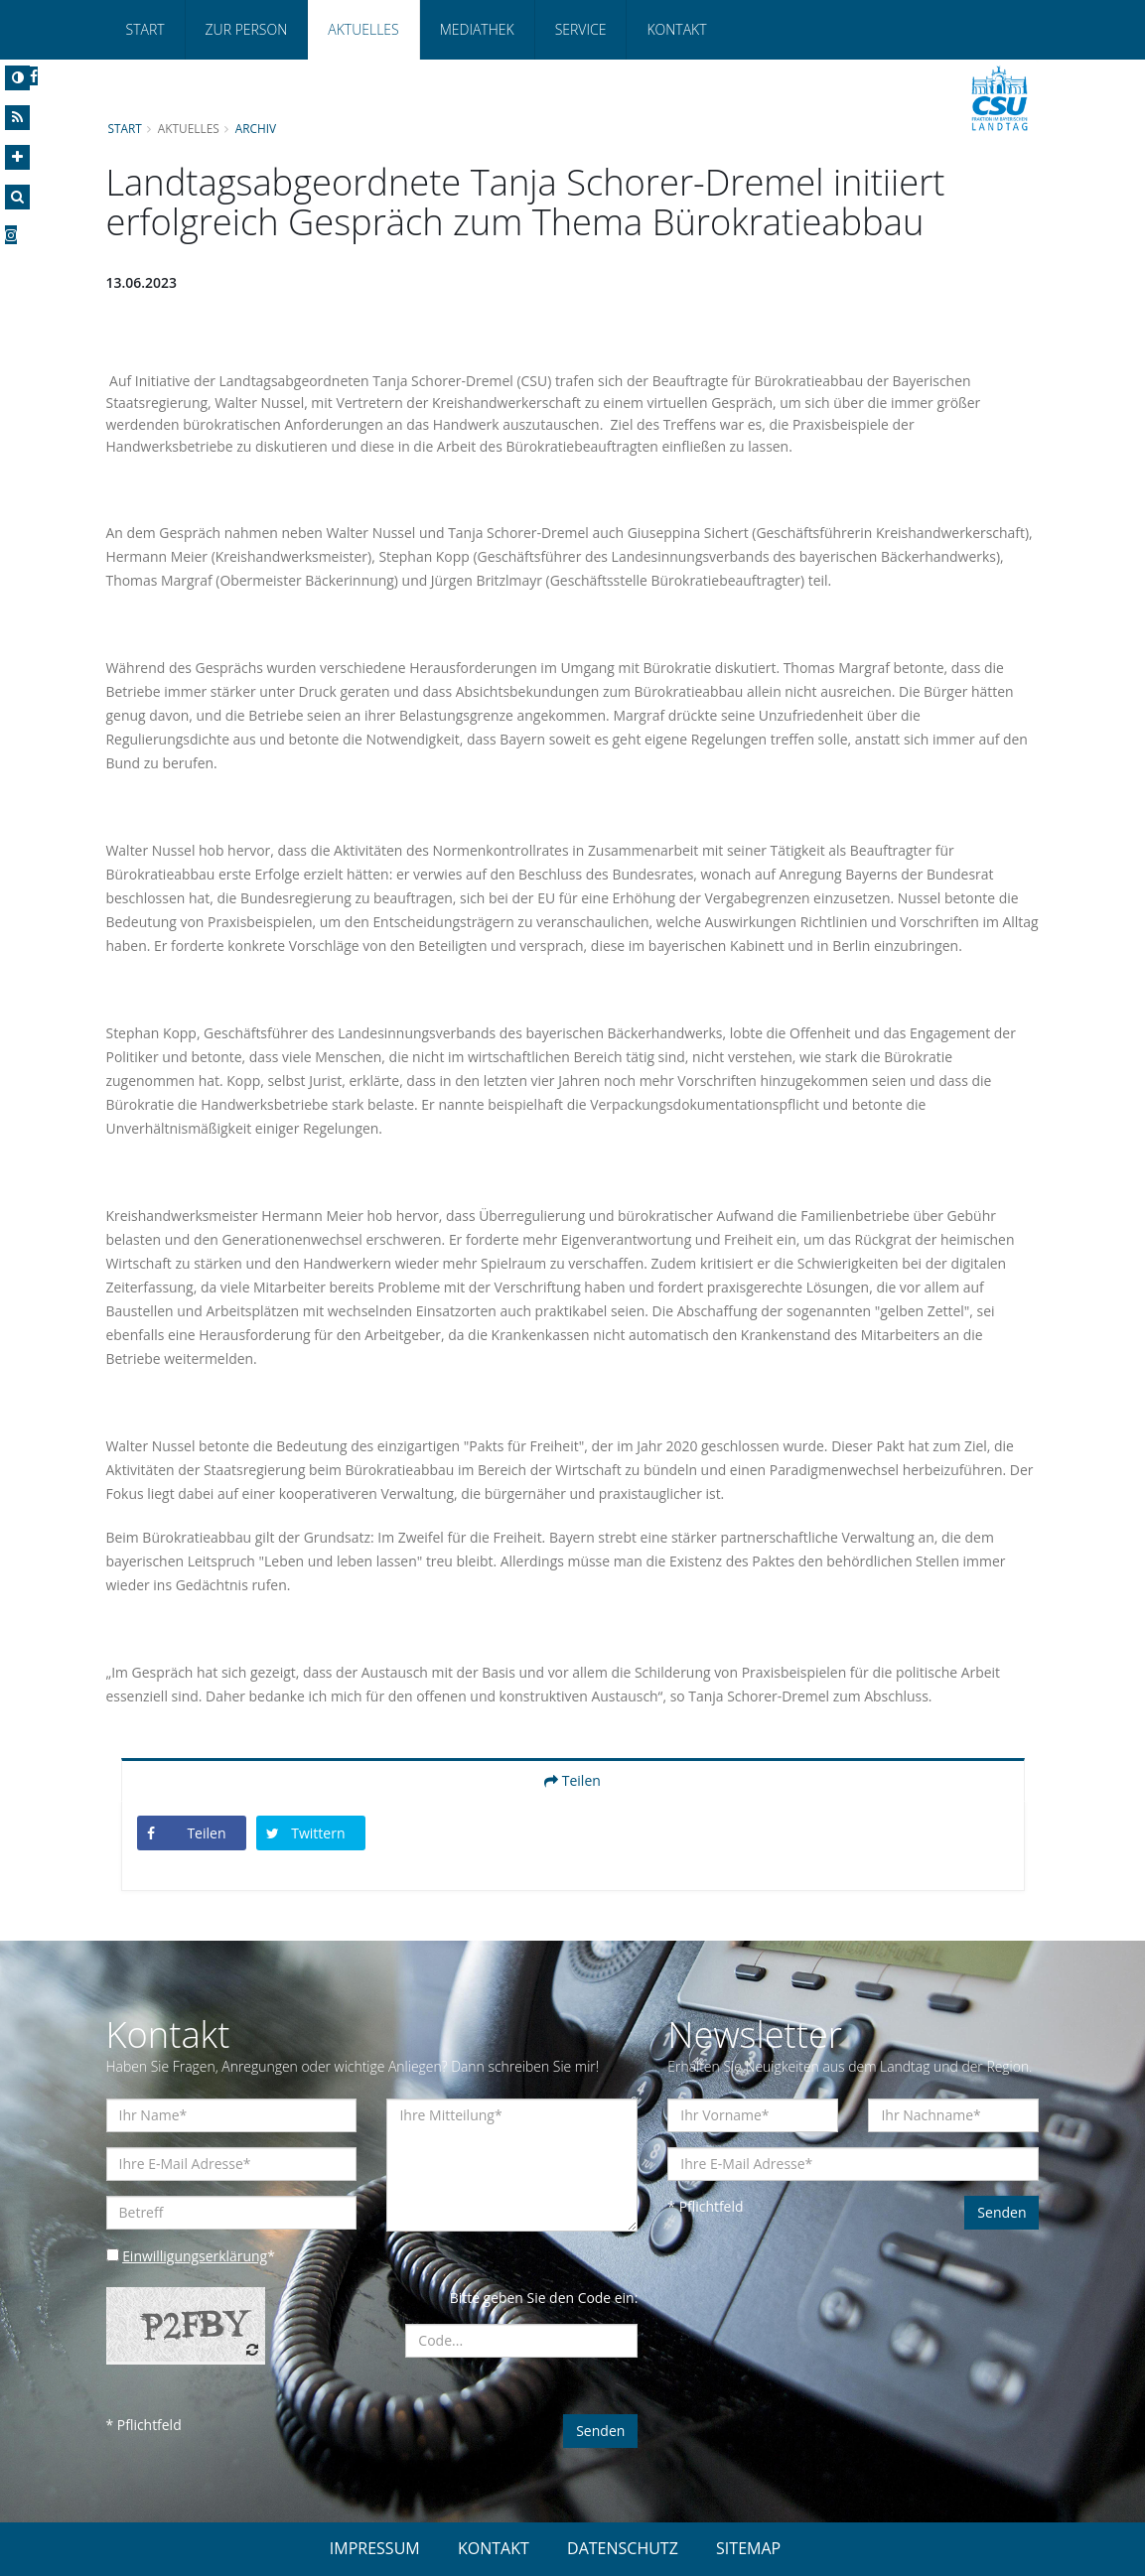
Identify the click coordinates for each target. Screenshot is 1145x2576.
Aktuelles (363, 29)
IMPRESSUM (375, 2548)
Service (581, 29)
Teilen (572, 1780)
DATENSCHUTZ (622, 2548)
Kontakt (676, 29)
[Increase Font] (17, 157)
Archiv (256, 128)
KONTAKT (493, 2548)
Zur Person (247, 29)
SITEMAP (748, 2548)
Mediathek (477, 29)
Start (145, 29)
